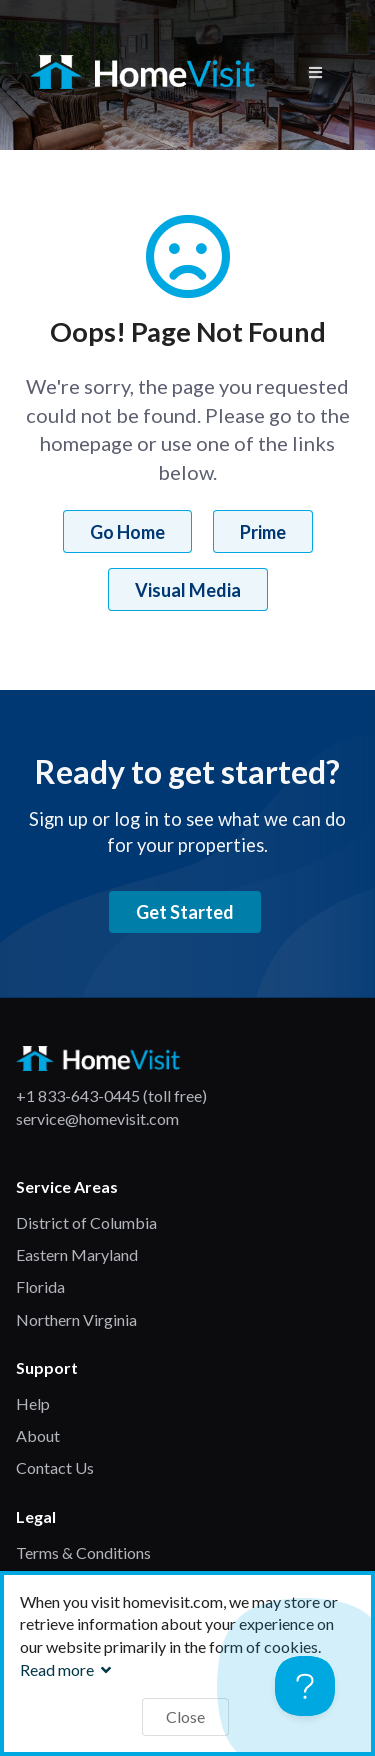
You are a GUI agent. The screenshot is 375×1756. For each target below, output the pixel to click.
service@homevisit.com (97, 1118)
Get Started (185, 912)
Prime (263, 532)
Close (185, 1716)
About (38, 1435)
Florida (40, 1286)
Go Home (127, 532)
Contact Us (55, 1467)
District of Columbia (86, 1222)
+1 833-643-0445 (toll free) (111, 1095)
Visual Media (188, 590)
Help (33, 1403)
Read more (68, 1669)
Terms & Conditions (83, 1552)
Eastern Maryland (77, 1254)
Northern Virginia (76, 1319)
